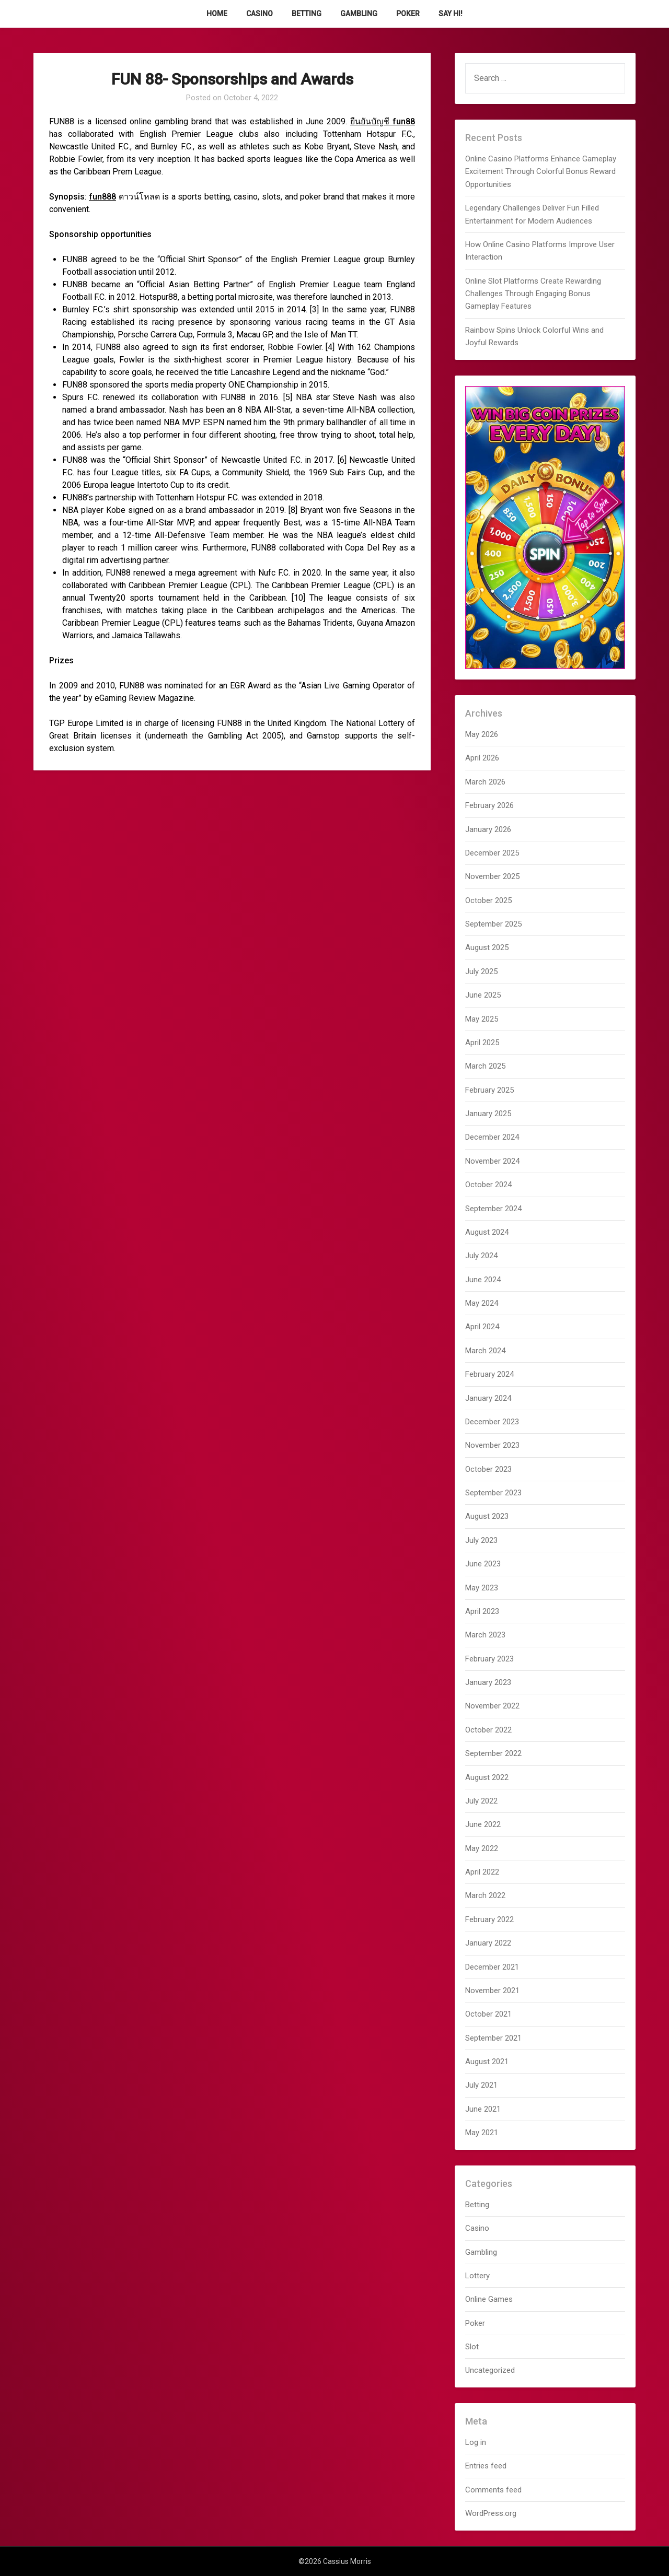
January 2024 (488, 1398)
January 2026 (488, 829)
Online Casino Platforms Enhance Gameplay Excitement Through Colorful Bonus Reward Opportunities (540, 171)
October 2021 (488, 2014)
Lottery (477, 2275)
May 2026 (481, 734)
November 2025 (492, 876)
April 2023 (482, 1611)
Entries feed (485, 2465)
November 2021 (492, 1990)
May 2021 (481, 2132)
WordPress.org (490, 2513)
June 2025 (483, 995)
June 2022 (483, 1824)
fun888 (102, 197)
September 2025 (493, 924)
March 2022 (485, 1895)
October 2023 (488, 1469)
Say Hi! (451, 13)
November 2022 (492, 1706)
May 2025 (481, 1019)
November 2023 (492, 1445)
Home (216, 13)
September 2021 (493, 2038)
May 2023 (481, 1588)
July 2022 (481, 1801)
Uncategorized (490, 2370)
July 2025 (481, 971)
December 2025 (492, 853)
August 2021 (487, 2061)
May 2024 (481, 1303)
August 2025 (487, 947)
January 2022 (488, 1943)
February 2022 (489, 1919)
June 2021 (483, 2109)
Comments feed (493, 2490)
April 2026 (482, 758)
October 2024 (488, 1184)
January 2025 (488, 1113)
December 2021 (492, 1967)
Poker (408, 13)
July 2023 (481, 1540)
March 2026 (485, 782)
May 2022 (481, 1848)
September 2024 (493, 1208)
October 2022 (488, 1730)
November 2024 (492, 1161)
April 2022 (482, 1872)
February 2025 (489, 1090)
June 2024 (483, 1279)
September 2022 (493, 1753)
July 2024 (481, 1255)
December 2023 (492, 1421)
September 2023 (493, 1492)
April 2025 (482, 1042)
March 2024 (485, 1350)
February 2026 (489, 805)
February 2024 (489, 1374)
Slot (472, 2346)
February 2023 (489, 1659)
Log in (475, 2442)
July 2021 (481, 2085)
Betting (306, 13)
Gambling (358, 13)
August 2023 (487, 1516)
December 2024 (492, 1137)
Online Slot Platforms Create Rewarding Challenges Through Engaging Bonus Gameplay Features (533, 293)
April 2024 (482, 1326)
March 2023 (485, 1635)
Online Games (489, 2299)
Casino (259, 13)
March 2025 (485, 1066)
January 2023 (488, 1682)
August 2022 (487, 1777)
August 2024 (487, 1232)
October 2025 (488, 900)
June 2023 (483, 1563)
